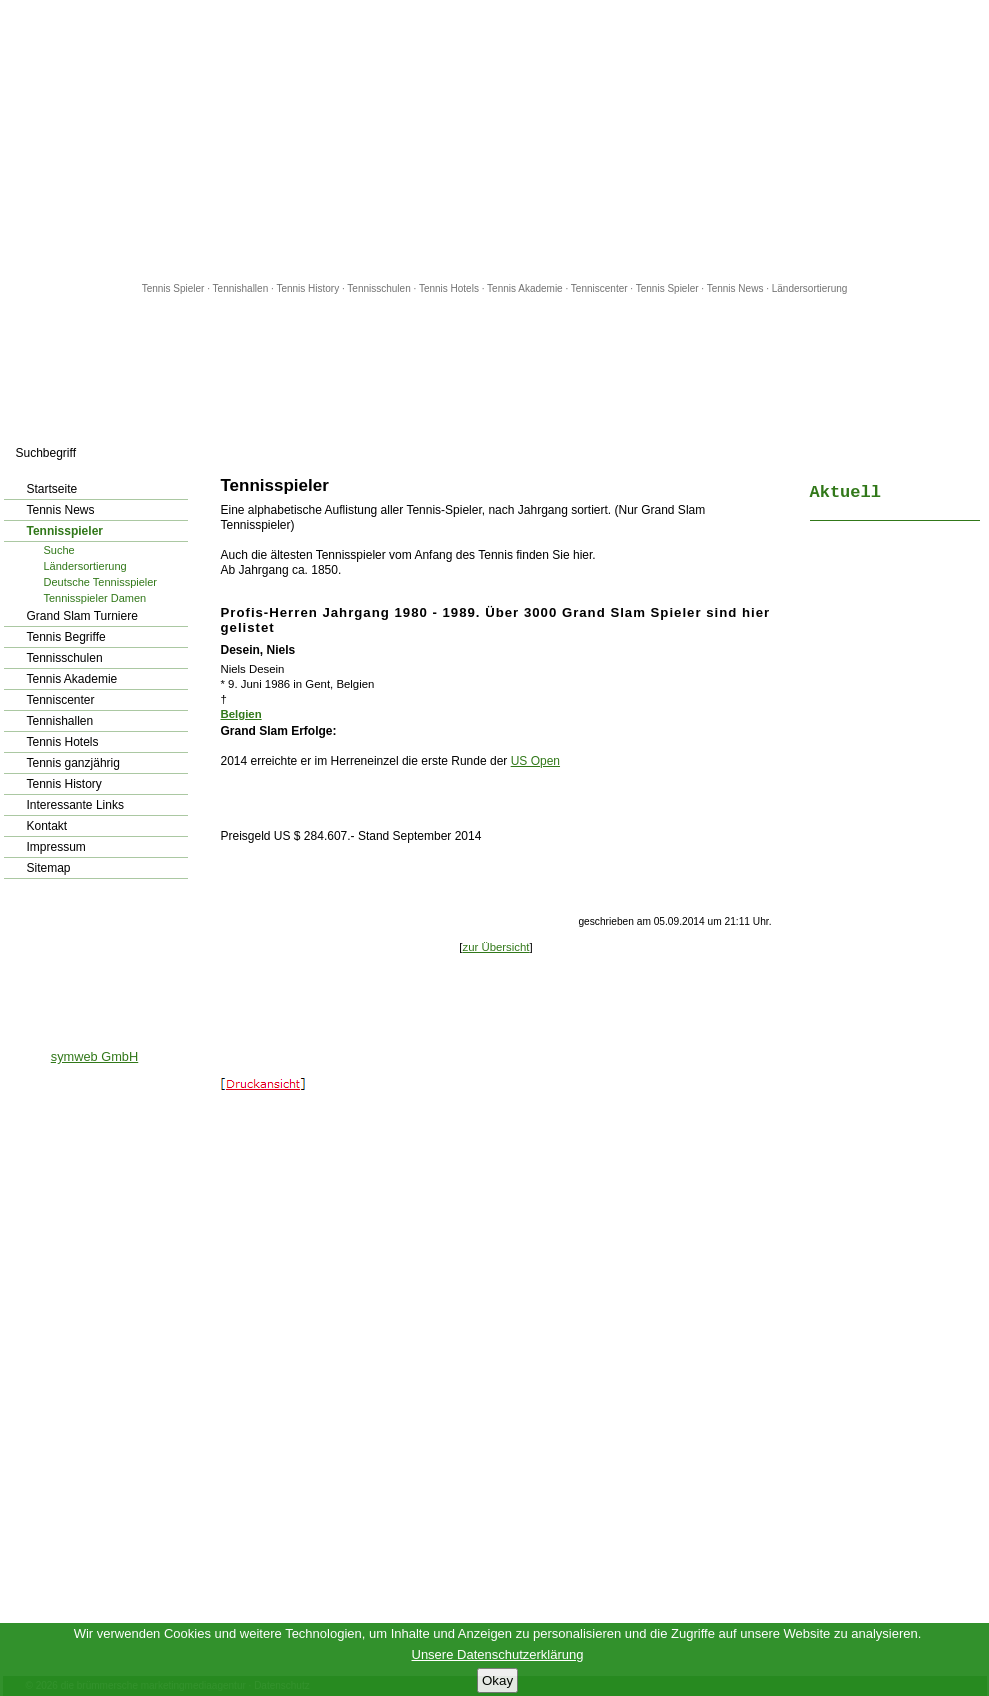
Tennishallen (242, 288)
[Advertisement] (495, 140)
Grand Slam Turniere (82, 616)
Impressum (56, 847)
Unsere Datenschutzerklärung (498, 1654)
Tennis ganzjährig (73, 763)
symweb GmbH (94, 1056)
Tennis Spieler (173, 288)
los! (189, 453)
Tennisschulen (378, 288)
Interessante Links (75, 805)
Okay (497, 1680)
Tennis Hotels (450, 288)
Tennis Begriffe (66, 637)
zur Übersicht (495, 947)
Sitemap (49, 868)
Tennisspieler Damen (95, 598)
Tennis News (735, 288)
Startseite (52, 489)
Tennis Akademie (526, 288)
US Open (535, 761)
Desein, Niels (258, 650)
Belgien (241, 714)
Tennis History (307, 288)
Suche (59, 550)
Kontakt (47, 826)
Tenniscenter (599, 288)
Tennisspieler (65, 531)
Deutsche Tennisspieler (101, 582)
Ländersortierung (810, 288)
